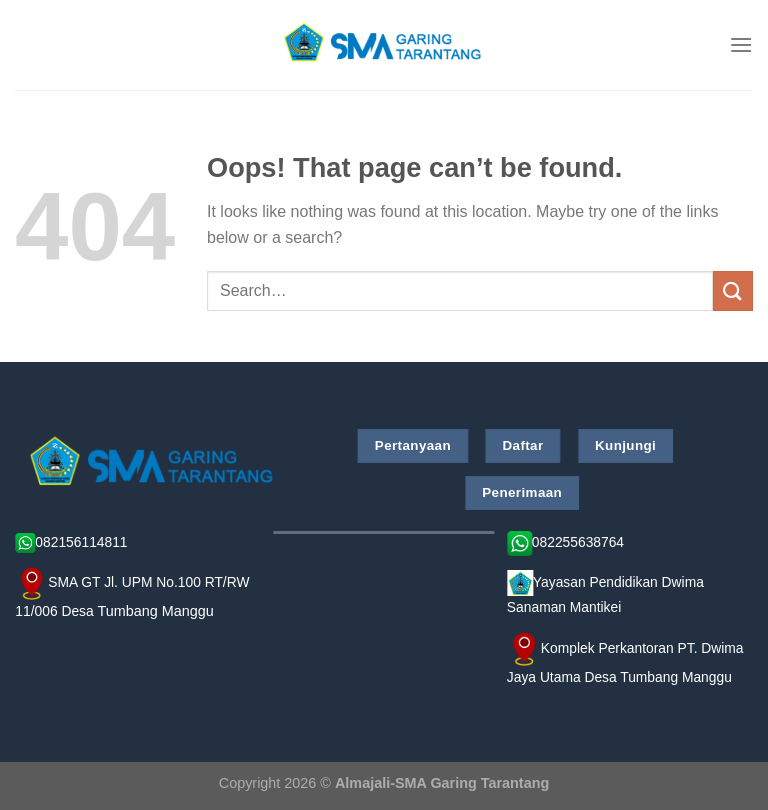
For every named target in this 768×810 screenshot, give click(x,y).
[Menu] (741, 44)
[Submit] (733, 290)
